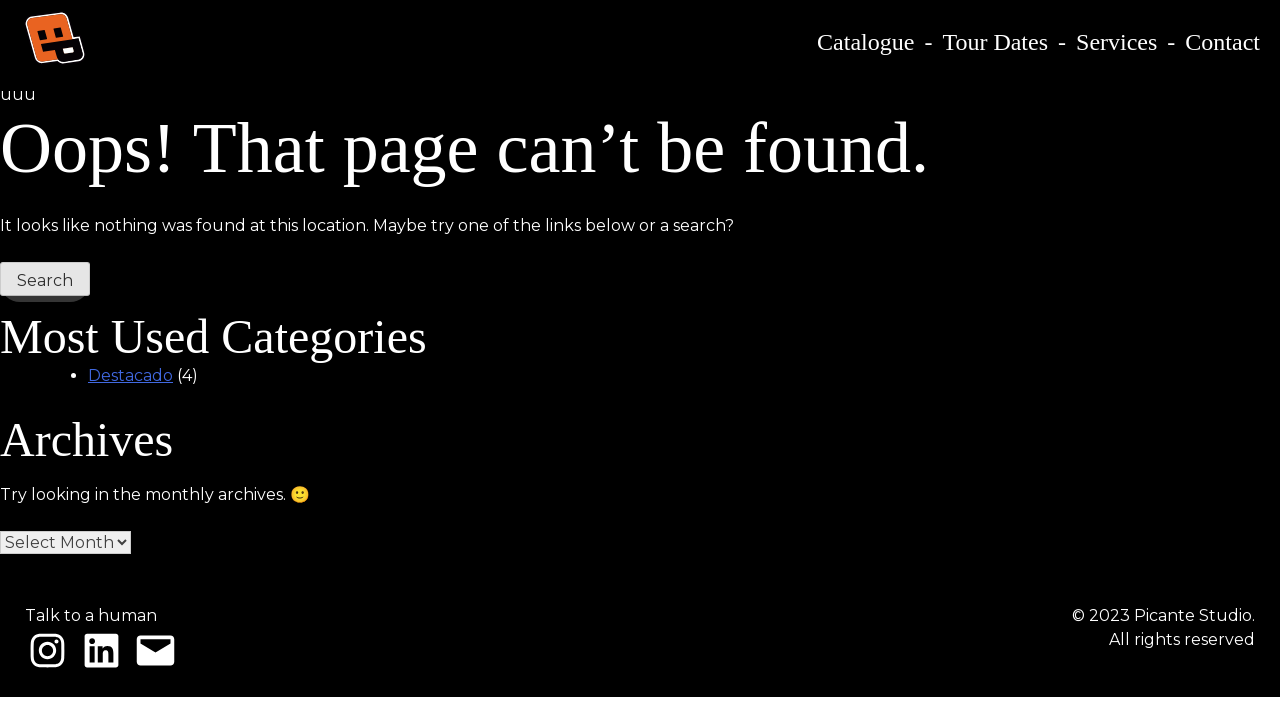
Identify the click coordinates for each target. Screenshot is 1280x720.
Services (1116, 42)
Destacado (130, 375)
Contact (1222, 42)
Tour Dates (995, 42)
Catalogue (865, 42)
